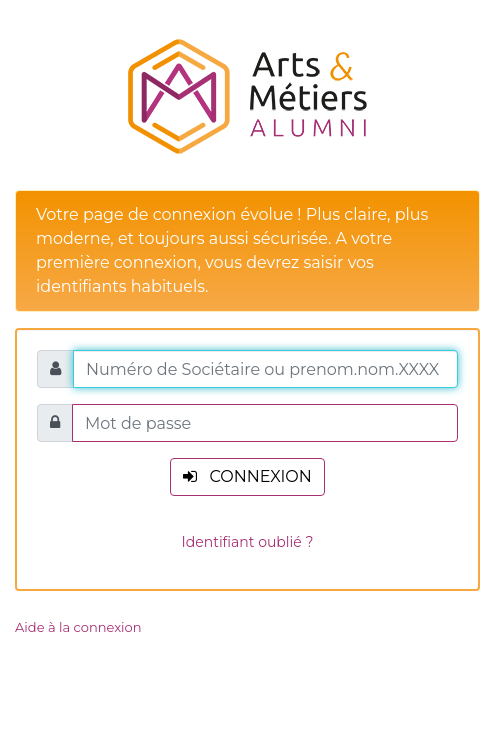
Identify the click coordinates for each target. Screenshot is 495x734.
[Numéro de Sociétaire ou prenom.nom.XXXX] (265, 369)
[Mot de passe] (265, 423)
